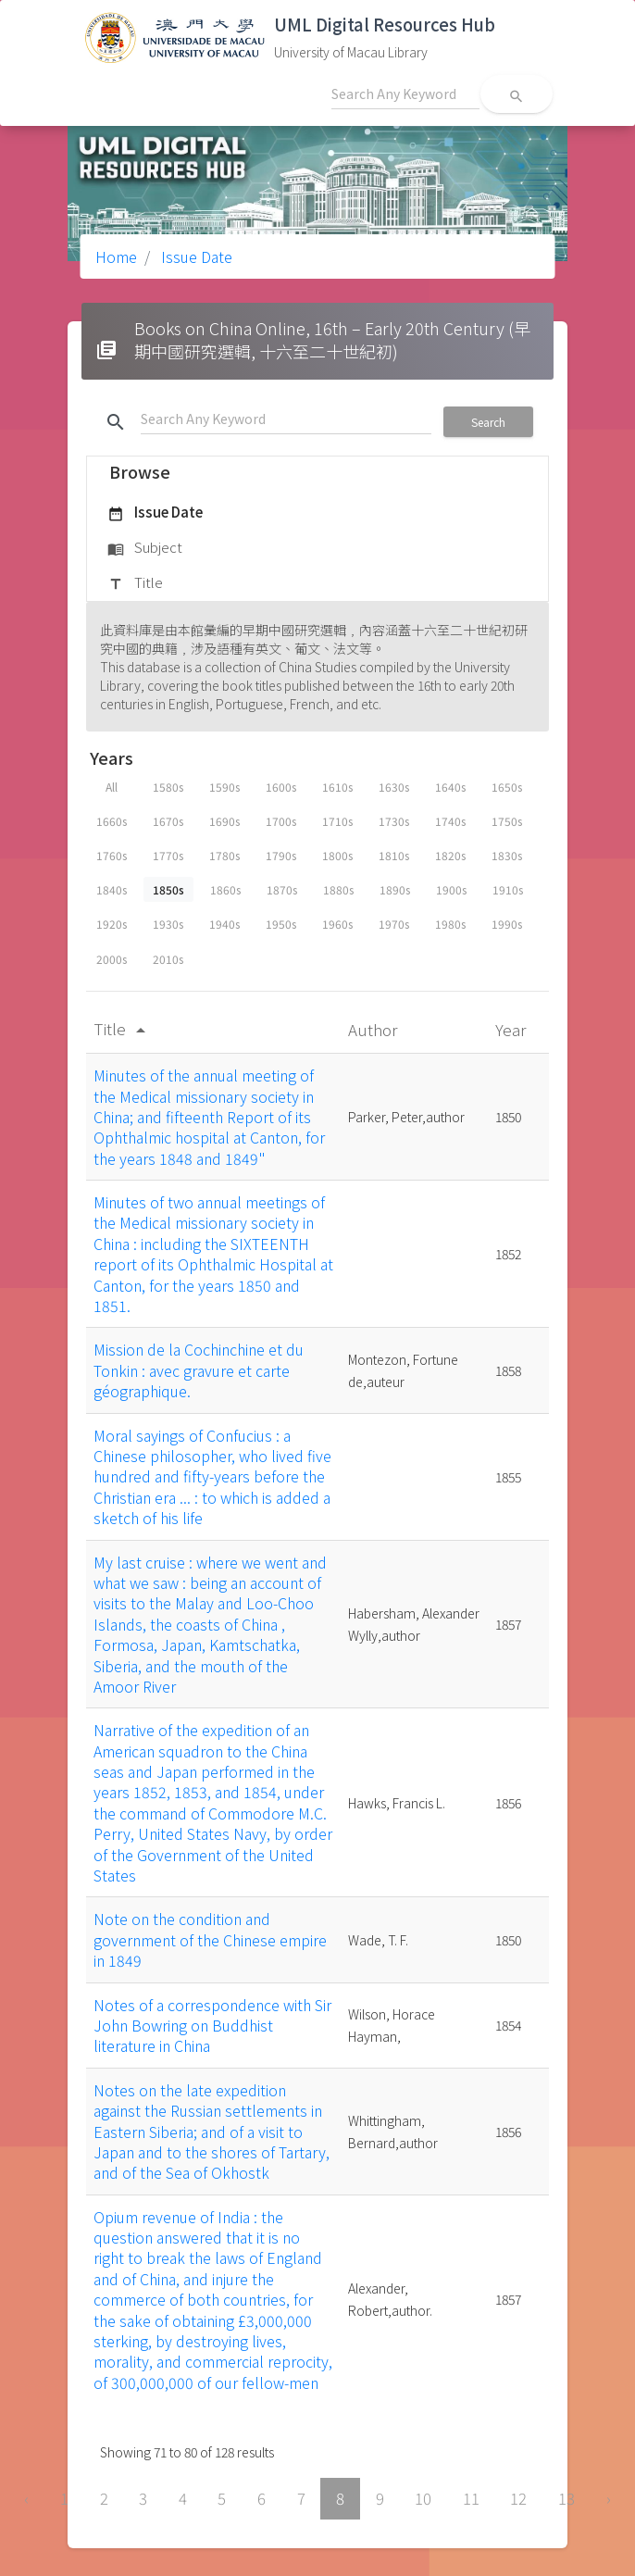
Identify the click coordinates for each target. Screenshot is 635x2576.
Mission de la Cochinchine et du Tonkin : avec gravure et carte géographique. (198, 1370)
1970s (394, 924)
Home (116, 256)
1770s (168, 855)
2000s (111, 959)
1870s (282, 889)
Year (512, 1029)
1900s (451, 889)
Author (374, 1029)
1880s (338, 889)
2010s (168, 959)
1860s (225, 889)
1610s (337, 786)
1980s (450, 924)
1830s (507, 855)
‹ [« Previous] (26, 2498)
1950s (281, 924)
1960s (337, 924)
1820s (450, 855)
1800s (337, 855)
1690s (224, 821)
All (112, 786)
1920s (111, 924)
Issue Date (194, 256)
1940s (224, 924)
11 (471, 2498)
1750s (507, 821)
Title (135, 583)
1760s (111, 855)
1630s (394, 786)
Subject (144, 548)
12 (518, 2498)
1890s (395, 889)
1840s (111, 889)
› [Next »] (608, 2498)
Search (488, 422)
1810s (394, 855)
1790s (281, 855)
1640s (450, 786)
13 (566, 2498)
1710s (337, 821)
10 (423, 2498)
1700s (281, 821)
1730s (394, 821)
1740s (450, 821)
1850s (168, 889)
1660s (111, 821)
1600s (281, 786)
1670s (168, 821)
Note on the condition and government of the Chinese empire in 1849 (210, 1939)
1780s (224, 855)
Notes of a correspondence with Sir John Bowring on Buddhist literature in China (212, 2025)
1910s (507, 889)
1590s (224, 786)
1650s (507, 786)
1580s (168, 786)
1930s (168, 924)
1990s (507, 924)
